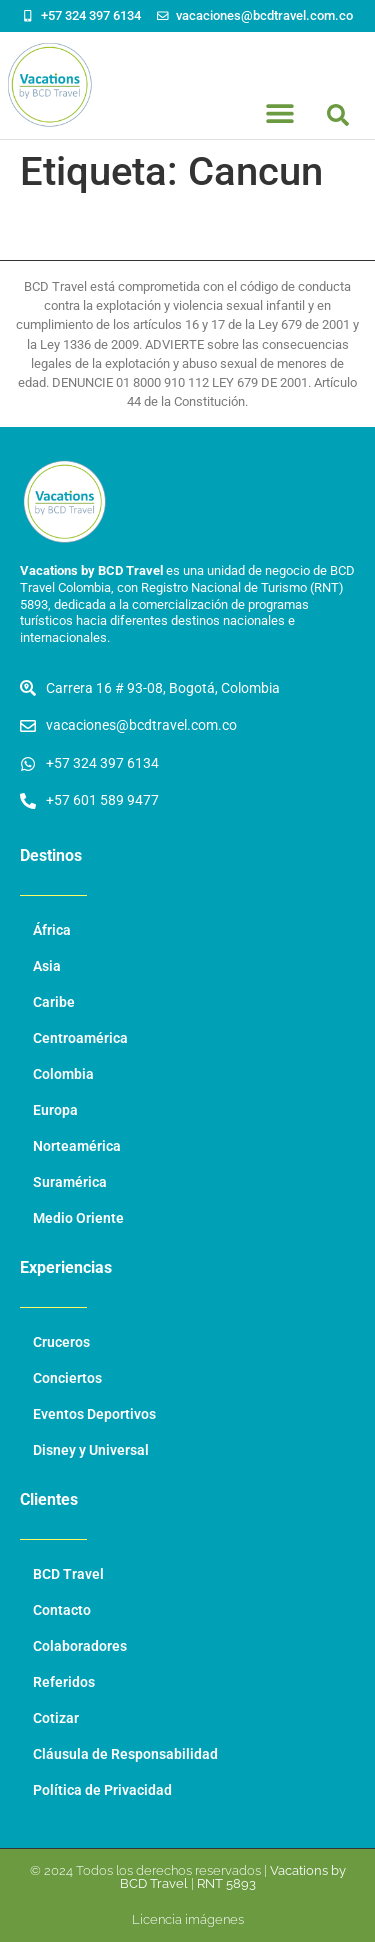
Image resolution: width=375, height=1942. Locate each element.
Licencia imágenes (188, 1919)
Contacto (62, 1610)
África (52, 930)
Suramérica (70, 1182)
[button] (338, 115)
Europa (55, 1110)
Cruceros (61, 1342)
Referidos (64, 1682)
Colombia (63, 1074)
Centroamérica (80, 1038)
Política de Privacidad (102, 1790)
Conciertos (67, 1378)
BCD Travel (68, 1574)
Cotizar (56, 1718)
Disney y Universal (91, 1450)
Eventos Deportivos (94, 1414)
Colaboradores (80, 1646)
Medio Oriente (78, 1218)
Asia (47, 966)
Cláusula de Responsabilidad (125, 1754)
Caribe (54, 1002)
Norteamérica (77, 1146)
